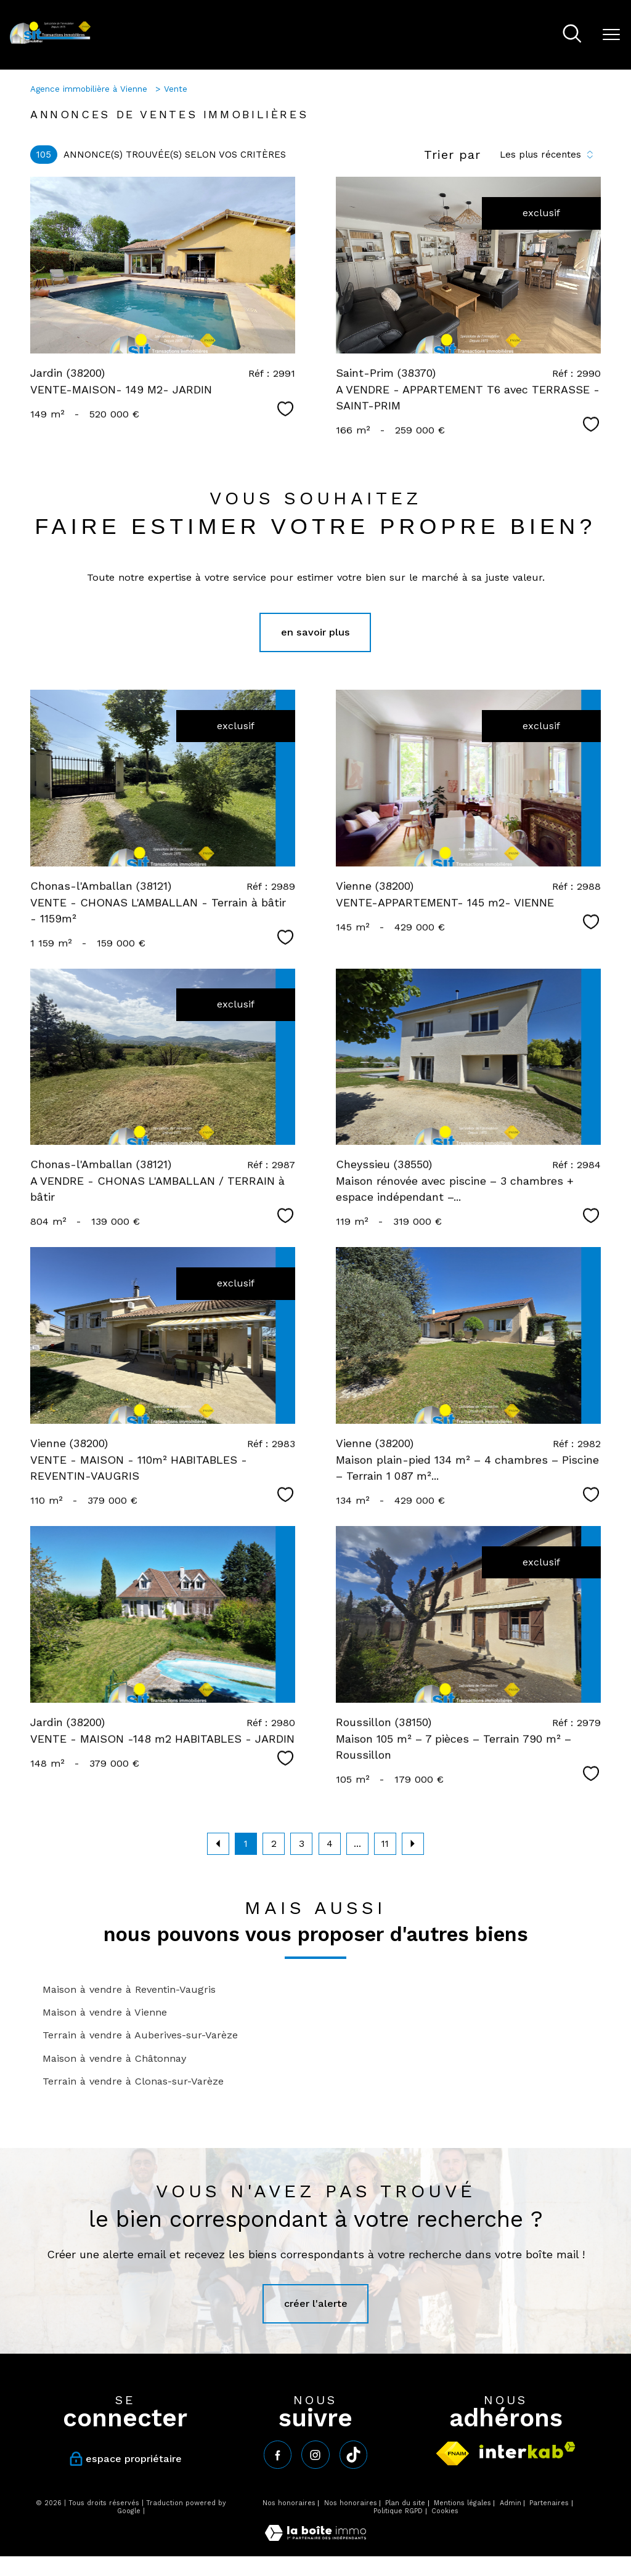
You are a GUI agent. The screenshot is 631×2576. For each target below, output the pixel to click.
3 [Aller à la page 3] (301, 1843)
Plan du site (405, 2503)
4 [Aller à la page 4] (330, 1843)
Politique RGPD (398, 2511)
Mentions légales (462, 2503)
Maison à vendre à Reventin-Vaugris (129, 1989)
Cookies (444, 2511)
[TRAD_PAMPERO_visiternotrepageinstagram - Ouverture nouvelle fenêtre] (315, 2454)
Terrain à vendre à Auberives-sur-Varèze (140, 2035)
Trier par (452, 154)
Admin (510, 2503)
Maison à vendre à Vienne (105, 2012)
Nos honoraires (289, 2503)
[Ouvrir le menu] (611, 35)
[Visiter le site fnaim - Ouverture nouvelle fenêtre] (453, 2453)
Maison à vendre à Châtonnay (114, 2058)
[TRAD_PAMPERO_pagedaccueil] (50, 41)
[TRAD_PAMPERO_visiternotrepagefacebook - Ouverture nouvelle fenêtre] (277, 2454)
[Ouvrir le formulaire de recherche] (572, 34)
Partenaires (549, 2503)
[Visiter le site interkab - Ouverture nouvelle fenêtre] (527, 2450)
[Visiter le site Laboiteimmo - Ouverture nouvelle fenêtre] (315, 2537)
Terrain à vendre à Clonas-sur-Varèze (133, 2081)
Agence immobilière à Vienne (90, 89)
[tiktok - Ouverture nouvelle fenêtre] (353, 2454)
